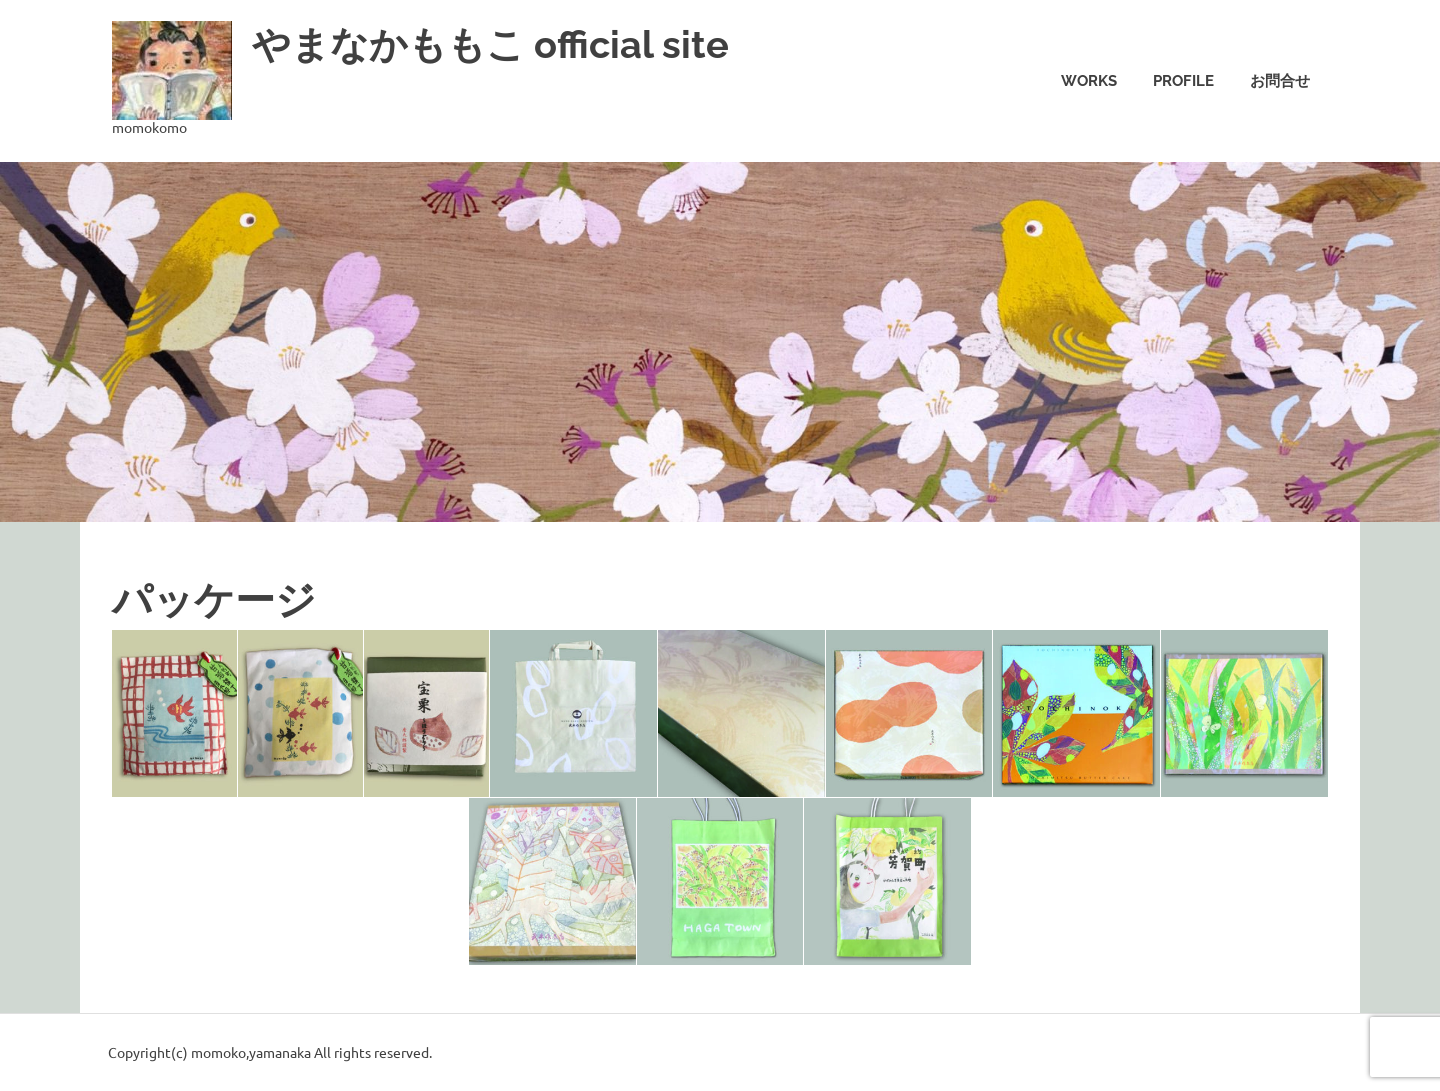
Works (1089, 81)
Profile (1183, 81)
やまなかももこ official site (490, 44)
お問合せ (1280, 81)
